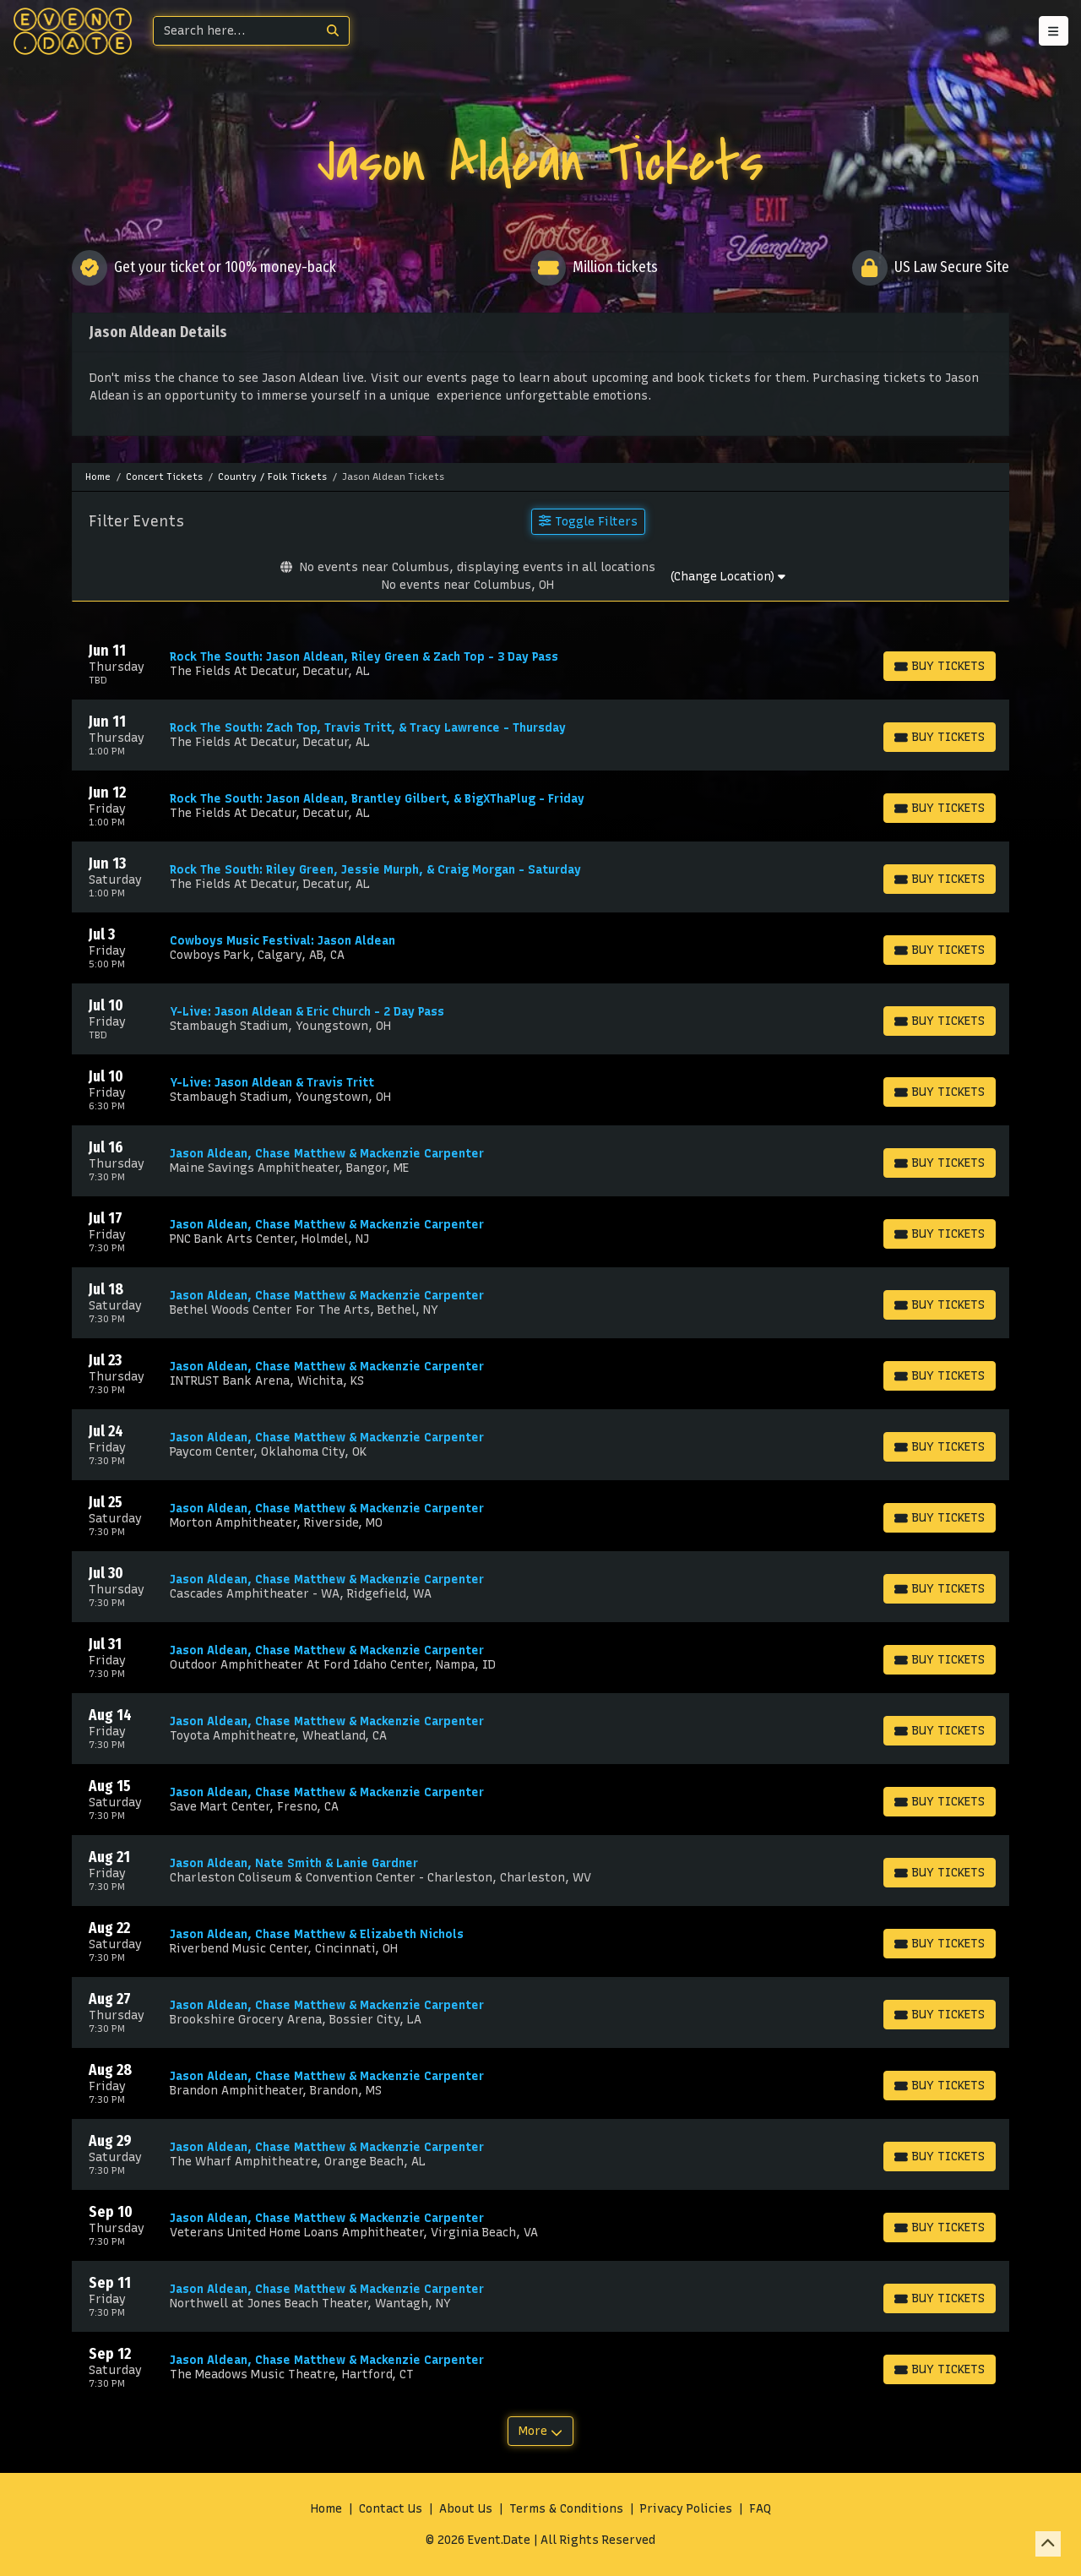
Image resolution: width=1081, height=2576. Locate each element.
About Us (465, 2509)
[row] (540, 664)
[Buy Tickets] (939, 666)
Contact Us (390, 2509)
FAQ (760, 2509)
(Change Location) (727, 576)
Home (326, 2509)
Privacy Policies (686, 2509)
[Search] (235, 31)
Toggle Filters (588, 521)
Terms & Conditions (566, 2509)
